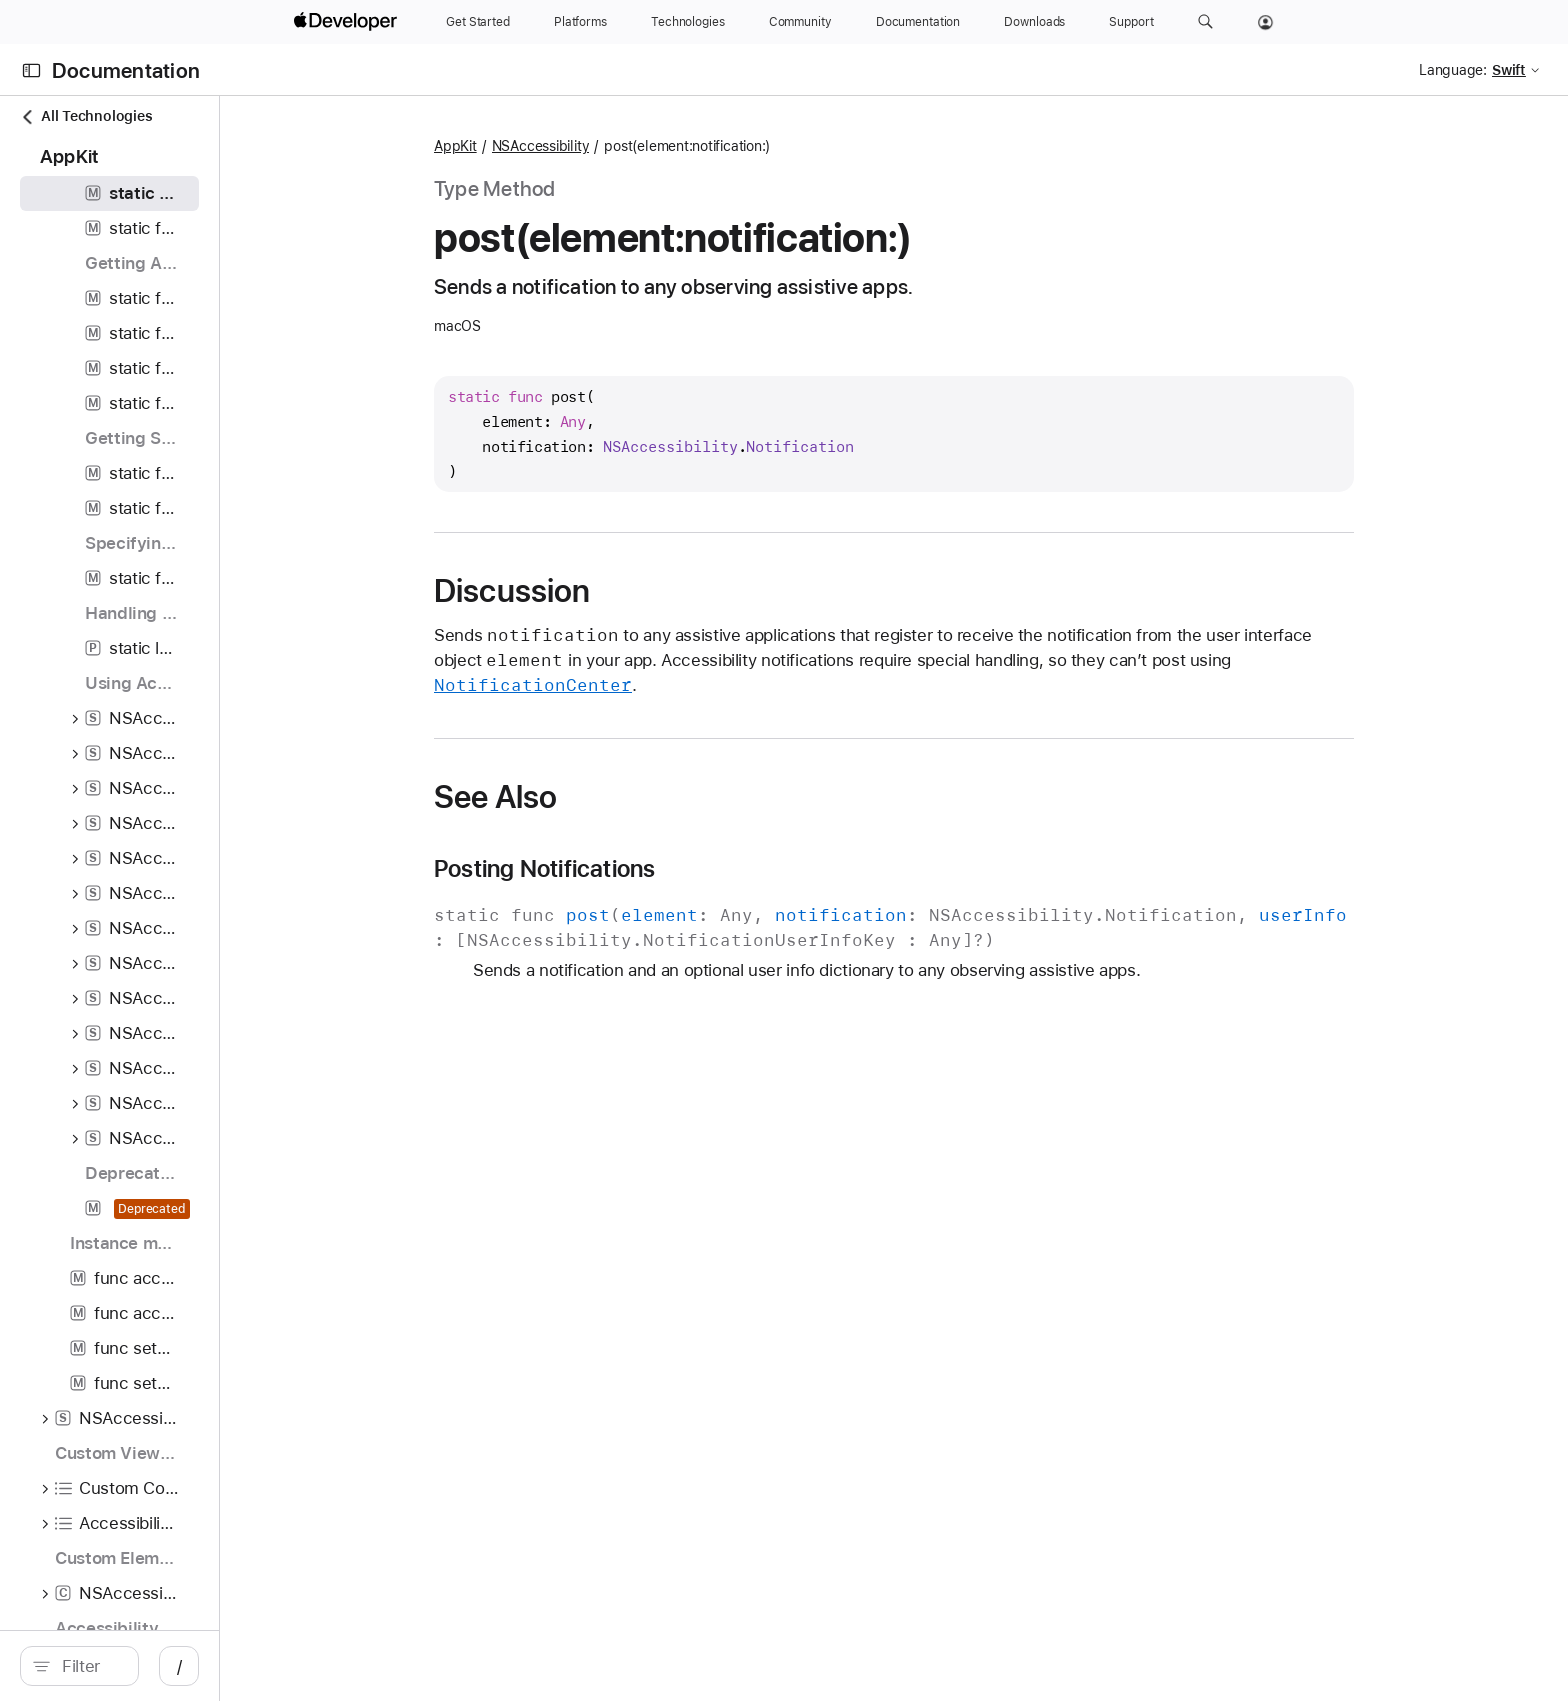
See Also (684, 797)
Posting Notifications (734, 869)
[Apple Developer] (348, 22)
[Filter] (251, 1666)
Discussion (701, 591)
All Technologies (86, 116)
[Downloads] (1034, 22)
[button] (1205, 22)
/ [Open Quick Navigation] (502, 1666)
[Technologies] (688, 22)
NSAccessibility (730, 146)
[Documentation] (918, 22)
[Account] (1265, 22)
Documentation (126, 70)
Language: (1453, 70)
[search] (241, 1666)
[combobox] (251, 1666)
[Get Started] (478, 22)
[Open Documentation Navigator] (31, 70)
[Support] (1131, 22)
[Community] (800, 22)
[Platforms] (580, 22)
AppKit (644, 146)
